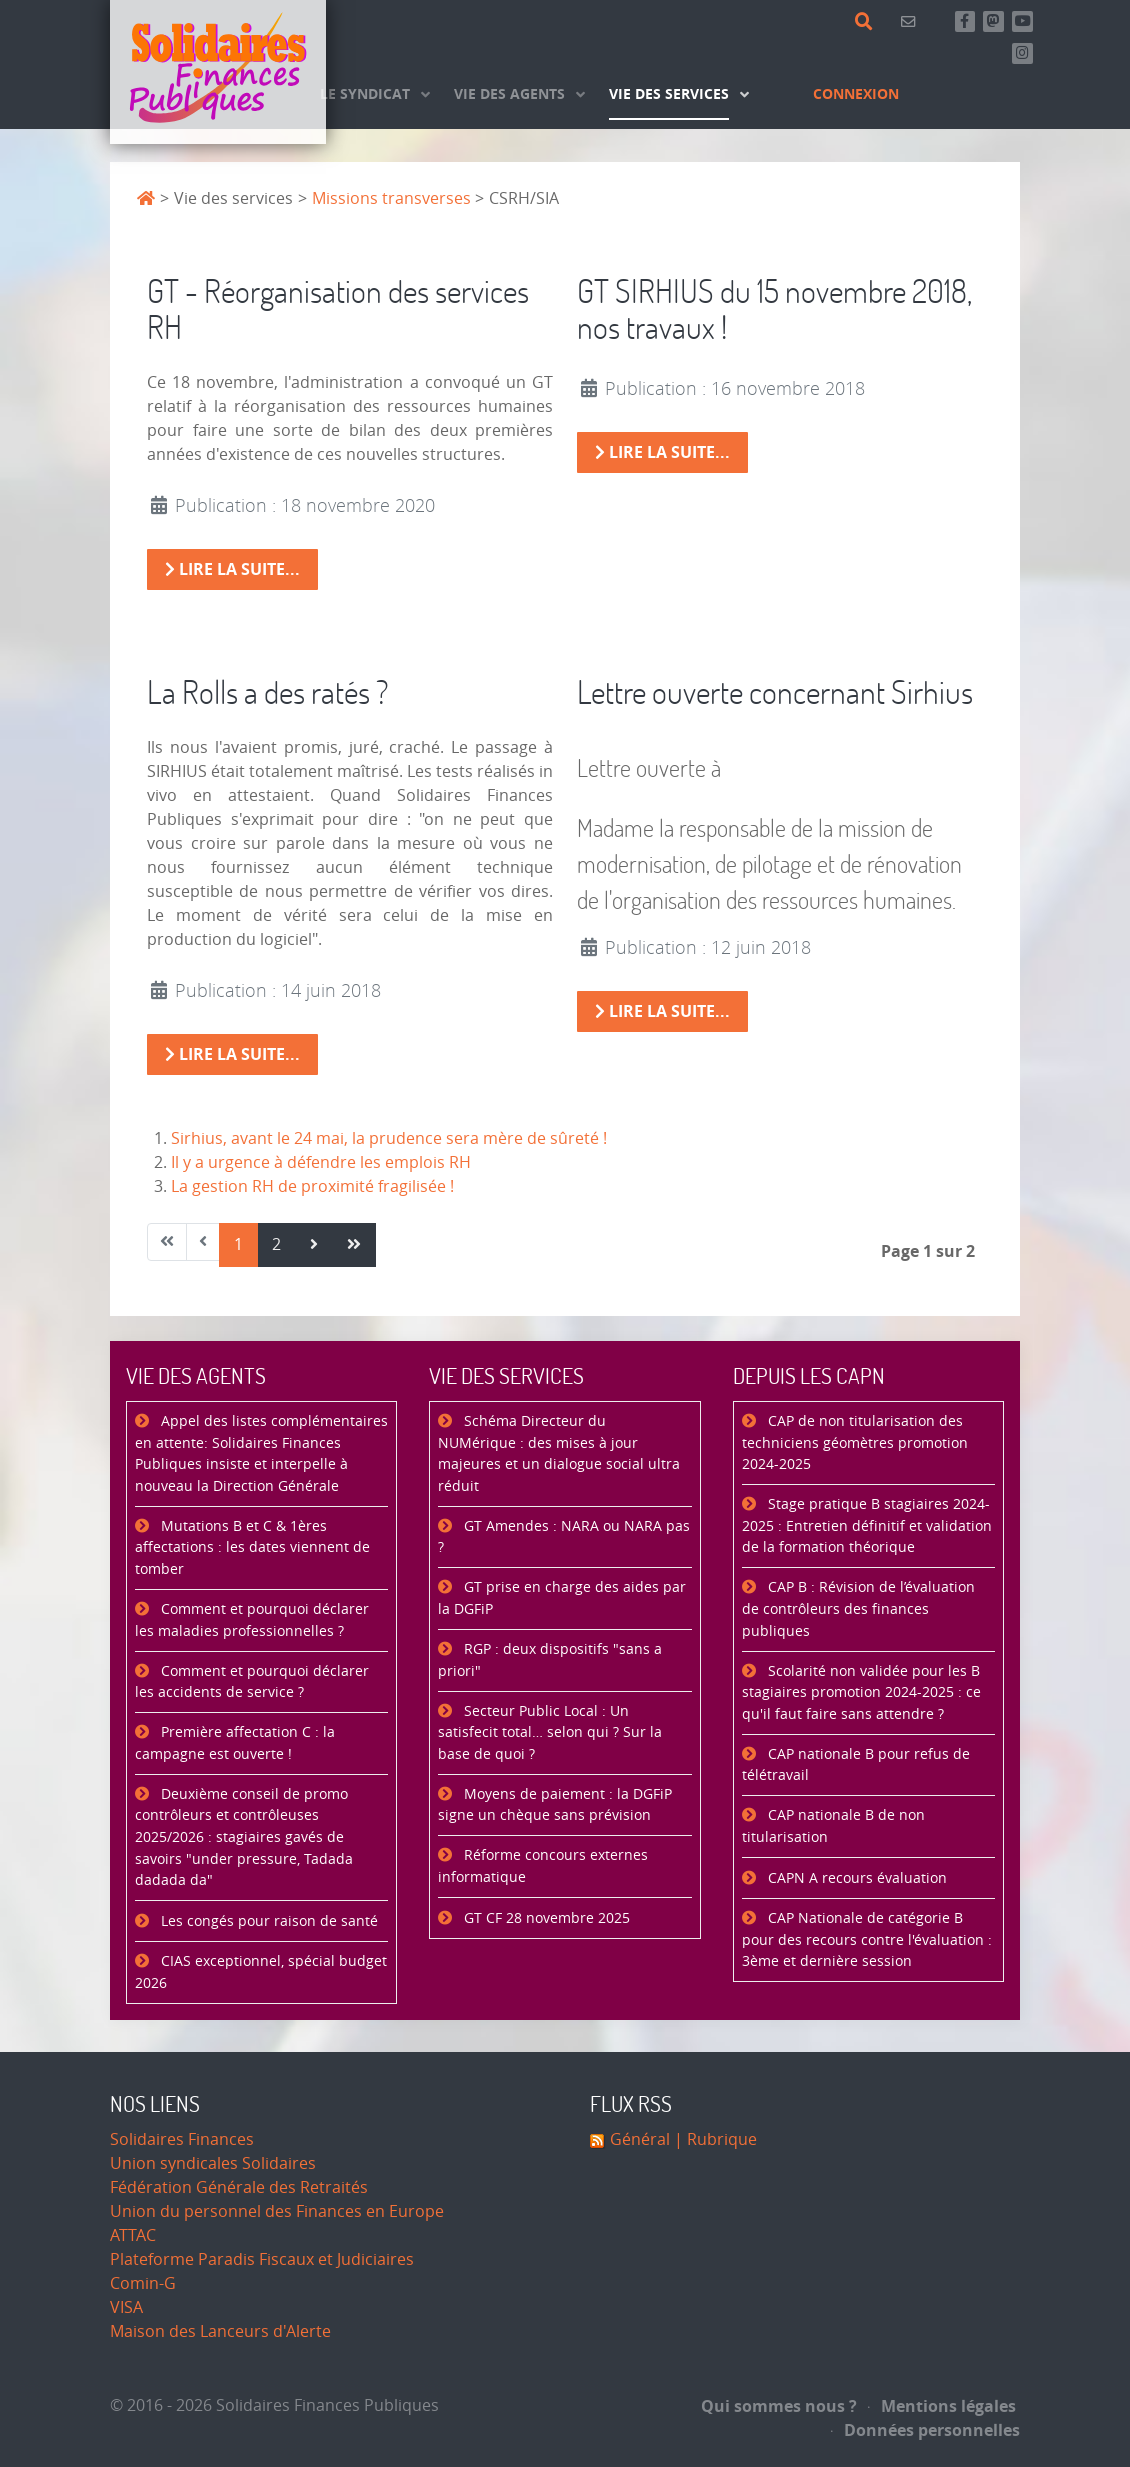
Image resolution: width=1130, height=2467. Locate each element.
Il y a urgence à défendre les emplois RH (321, 1162)
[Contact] (911, 21)
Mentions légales (942, 2406)
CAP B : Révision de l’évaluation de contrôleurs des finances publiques (858, 1609)
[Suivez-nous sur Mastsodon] (993, 21)
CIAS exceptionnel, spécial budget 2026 (261, 1972)
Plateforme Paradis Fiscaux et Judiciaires (262, 2259)
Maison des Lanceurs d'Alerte (220, 2331)
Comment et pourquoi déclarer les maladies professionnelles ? (252, 1620)
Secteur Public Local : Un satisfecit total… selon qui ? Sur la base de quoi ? (550, 1733)
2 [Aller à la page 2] (276, 1244)
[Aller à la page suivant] (314, 1245)
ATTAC (133, 2235)
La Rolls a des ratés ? (268, 691)
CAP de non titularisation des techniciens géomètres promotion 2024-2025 (855, 1443)
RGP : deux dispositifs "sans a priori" (550, 1660)
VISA (126, 2307)
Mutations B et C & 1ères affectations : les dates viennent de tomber (252, 1548)
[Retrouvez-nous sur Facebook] (965, 21)
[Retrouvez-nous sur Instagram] (1022, 53)
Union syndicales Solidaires (213, 2163)
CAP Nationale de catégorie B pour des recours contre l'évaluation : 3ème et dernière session (867, 1940)
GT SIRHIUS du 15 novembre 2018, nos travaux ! (774, 309)
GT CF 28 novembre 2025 (545, 1918)
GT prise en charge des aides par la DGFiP (562, 1598)
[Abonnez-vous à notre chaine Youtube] (1022, 21)
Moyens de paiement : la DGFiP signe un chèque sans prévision (555, 1805)
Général (640, 2139)
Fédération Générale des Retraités (239, 2187)
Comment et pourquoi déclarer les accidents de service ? (252, 1682)
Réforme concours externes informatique (543, 1866)
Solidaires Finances (182, 2139)
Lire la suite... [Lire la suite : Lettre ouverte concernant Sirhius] (662, 1011)
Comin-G (143, 2283)
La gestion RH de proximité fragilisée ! (312, 1186)
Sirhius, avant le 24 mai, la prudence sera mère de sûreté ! (389, 1138)
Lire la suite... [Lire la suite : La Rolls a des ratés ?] (232, 1054)
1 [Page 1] (238, 1244)
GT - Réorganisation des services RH (338, 309)
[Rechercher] (867, 22)
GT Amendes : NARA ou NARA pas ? (564, 1537)
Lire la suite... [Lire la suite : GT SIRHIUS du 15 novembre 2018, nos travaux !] (662, 452)
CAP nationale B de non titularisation (833, 1826)
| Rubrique (713, 2139)
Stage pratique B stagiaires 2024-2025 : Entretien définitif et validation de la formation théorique (867, 1526)
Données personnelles (925, 2430)
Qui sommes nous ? (779, 2406)
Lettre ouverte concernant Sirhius (775, 691)
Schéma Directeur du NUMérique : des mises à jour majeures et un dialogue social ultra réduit (559, 1454)
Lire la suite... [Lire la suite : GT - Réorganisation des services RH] (232, 569)
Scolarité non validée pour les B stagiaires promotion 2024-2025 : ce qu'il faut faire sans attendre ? (861, 1693)
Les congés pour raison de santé (267, 1921)
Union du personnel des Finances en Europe (277, 2211)
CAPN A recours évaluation (855, 1878)
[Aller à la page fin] (354, 1245)
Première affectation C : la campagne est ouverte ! (235, 1743)
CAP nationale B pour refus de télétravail (856, 1765)
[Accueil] (218, 72)
